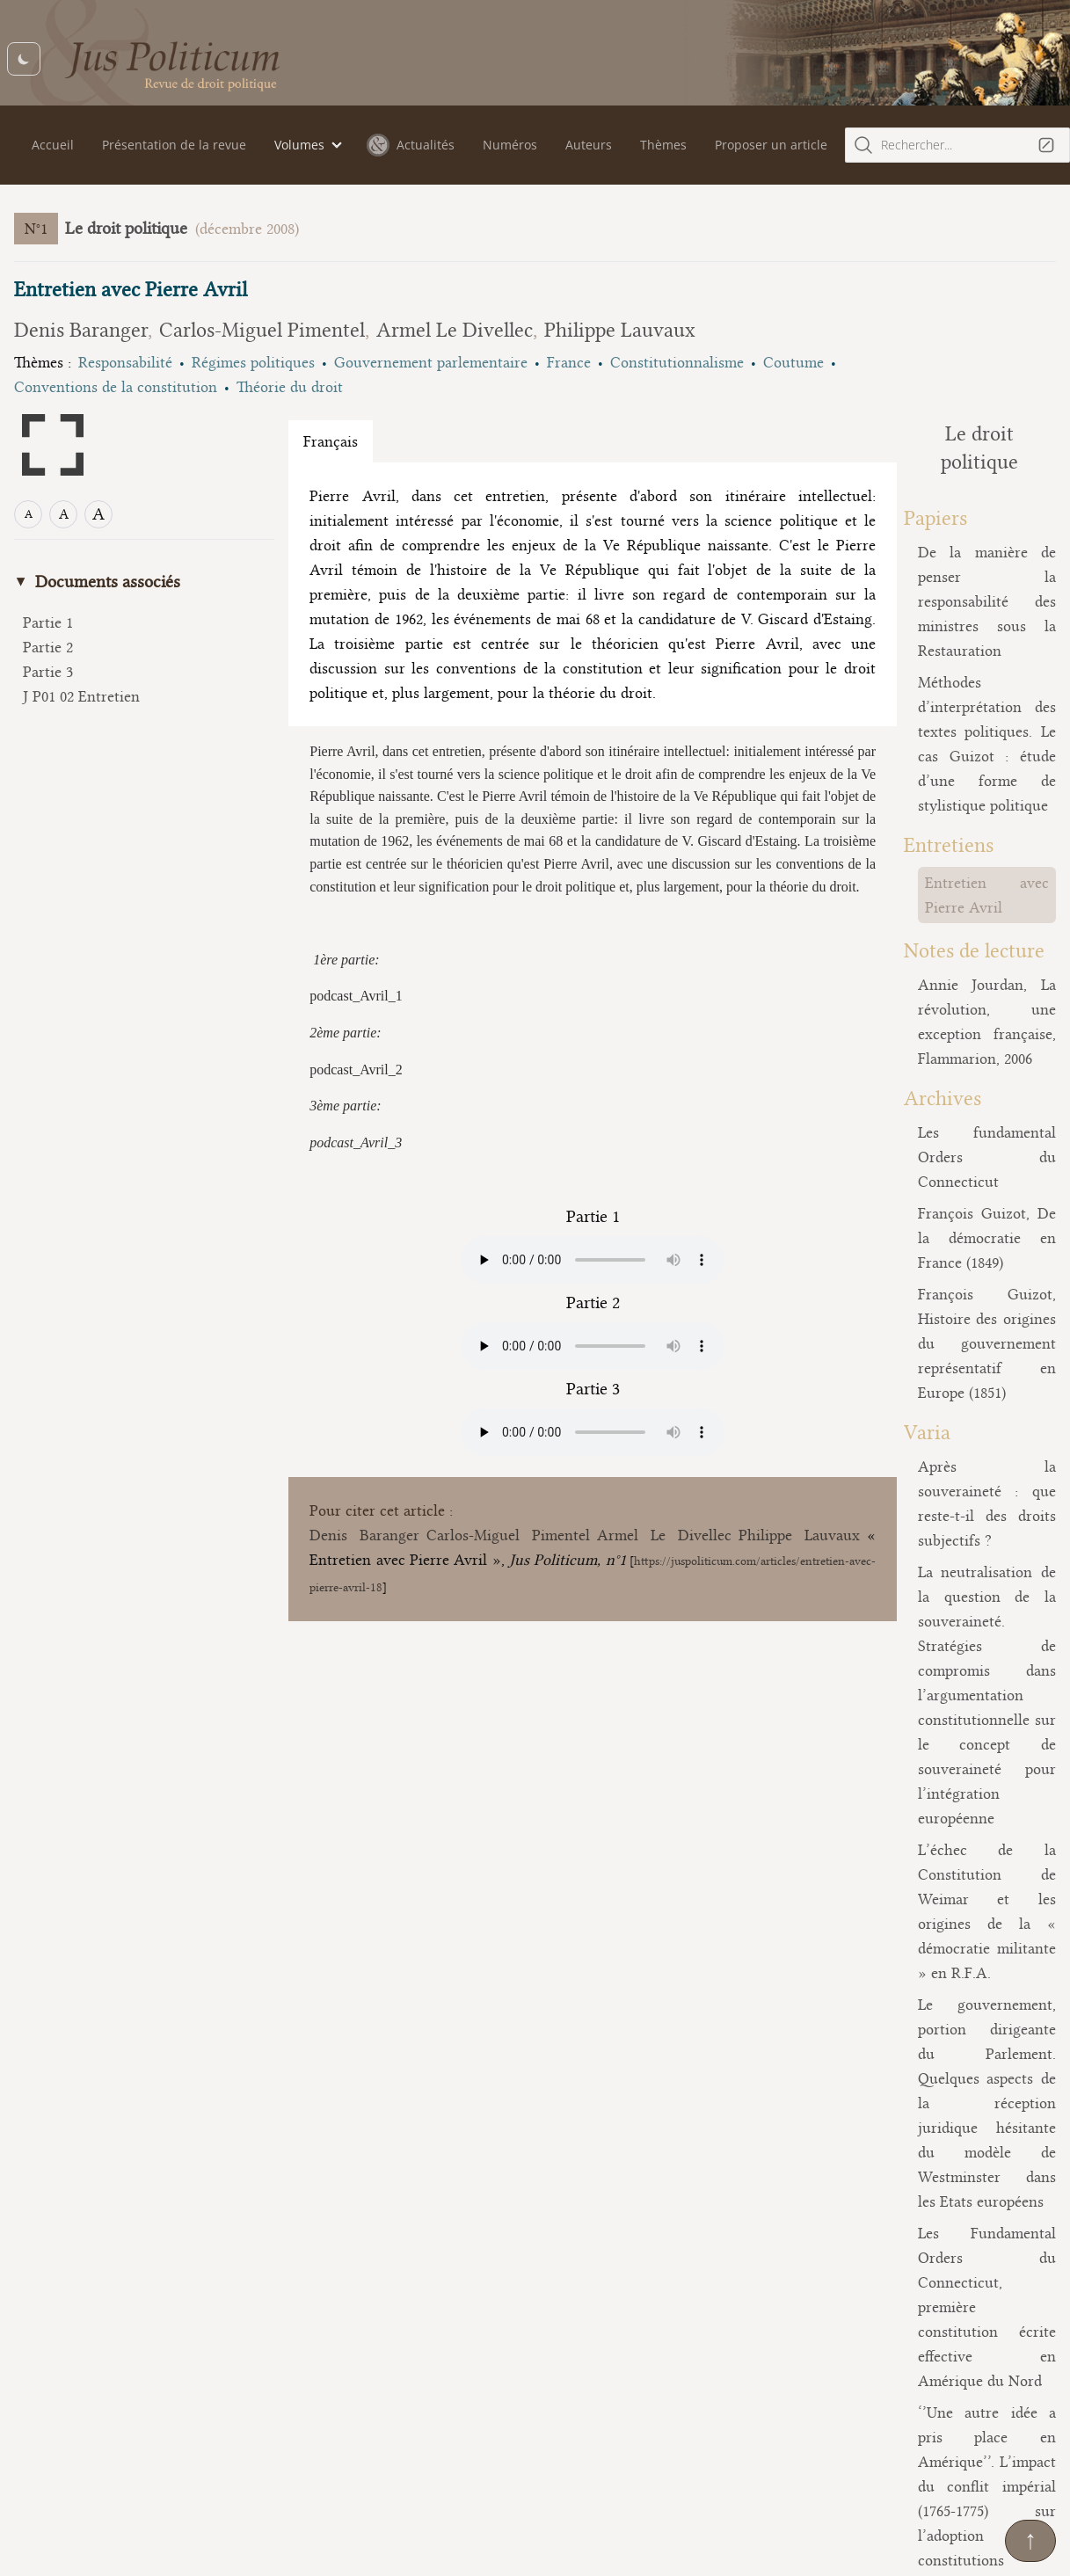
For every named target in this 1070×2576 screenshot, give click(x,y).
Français (330, 441)
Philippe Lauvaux (619, 330)
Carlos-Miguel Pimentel (262, 330)
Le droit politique (126, 228)
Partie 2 (48, 647)
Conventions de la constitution (115, 387)
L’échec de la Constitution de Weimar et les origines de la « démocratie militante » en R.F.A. (936, 1427)
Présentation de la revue (174, 144)
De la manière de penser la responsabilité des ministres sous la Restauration (936, 548)
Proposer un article (771, 144)
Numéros (510, 144)
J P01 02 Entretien (81, 696)
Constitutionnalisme (677, 362)
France (569, 362)
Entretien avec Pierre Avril (912, 756)
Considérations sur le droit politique (936, 2152)
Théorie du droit (290, 387)
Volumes (299, 144)
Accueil (53, 144)
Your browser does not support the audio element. (542, 1354)
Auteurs (588, 144)
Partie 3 (48, 671)
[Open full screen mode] (52, 445)
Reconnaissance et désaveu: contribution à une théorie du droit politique (936, 1990)
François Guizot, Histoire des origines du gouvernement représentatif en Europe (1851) (936, 1093)
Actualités (411, 145)
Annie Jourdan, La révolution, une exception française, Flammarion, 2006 (936, 858)
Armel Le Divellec (454, 330)
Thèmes (663, 144)
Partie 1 (48, 622)
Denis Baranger (81, 330)
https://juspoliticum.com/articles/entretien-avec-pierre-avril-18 (471, 1681)
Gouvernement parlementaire (431, 362)
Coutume (793, 362)
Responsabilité (125, 362)
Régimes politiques (253, 362)
